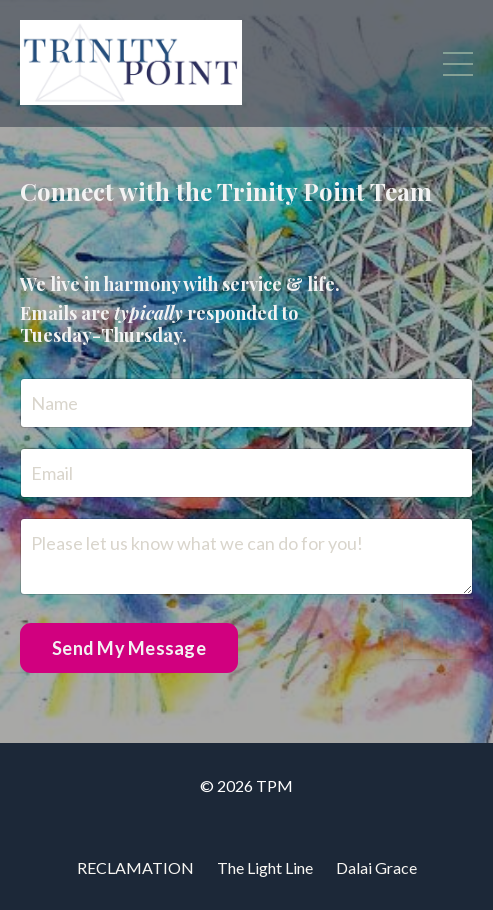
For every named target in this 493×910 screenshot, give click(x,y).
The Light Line (265, 867)
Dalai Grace (376, 867)
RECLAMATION (135, 867)
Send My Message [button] (129, 648)
